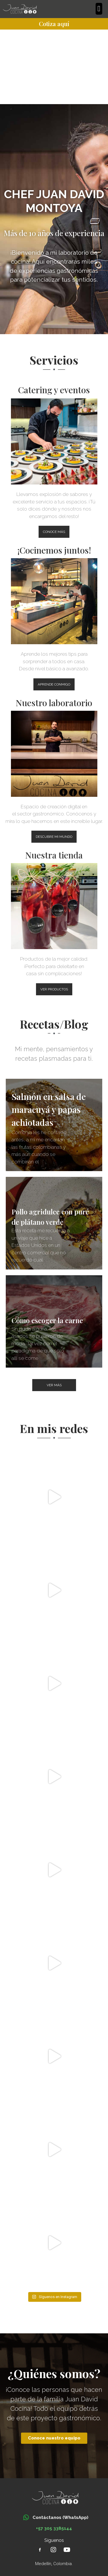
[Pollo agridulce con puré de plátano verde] (54, 1223)
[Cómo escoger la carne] (54, 1321)
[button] (99, 9)
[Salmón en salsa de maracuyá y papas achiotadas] (54, 1125)
